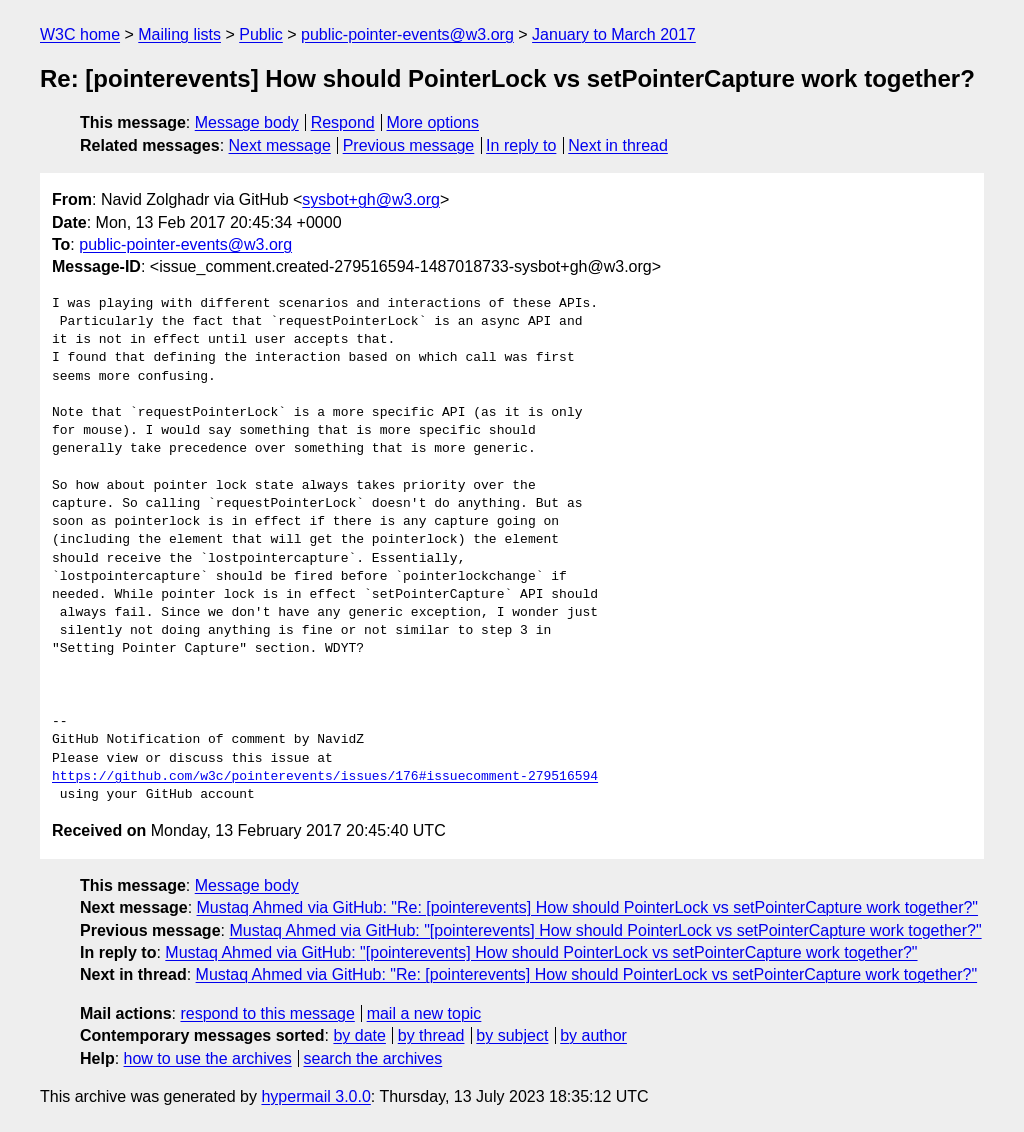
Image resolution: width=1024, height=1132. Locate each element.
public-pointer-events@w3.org (407, 34)
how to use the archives (208, 1058)
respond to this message (267, 1013)
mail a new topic (424, 1013)
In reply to (521, 145)
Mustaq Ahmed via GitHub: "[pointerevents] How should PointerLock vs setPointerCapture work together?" (605, 930)
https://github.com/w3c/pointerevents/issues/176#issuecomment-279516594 (325, 777)
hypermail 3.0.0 (315, 1096)
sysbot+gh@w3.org (371, 199)
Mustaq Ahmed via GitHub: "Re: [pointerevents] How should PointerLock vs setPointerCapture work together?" (588, 907)
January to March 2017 (614, 34)
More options (433, 122)
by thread (431, 1035)
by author (593, 1035)
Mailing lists (179, 34)
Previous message (409, 145)
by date (359, 1035)
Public (261, 34)
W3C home (80, 34)
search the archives (373, 1058)
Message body (247, 122)
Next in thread (618, 145)
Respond (343, 122)
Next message (280, 145)
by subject (512, 1035)
